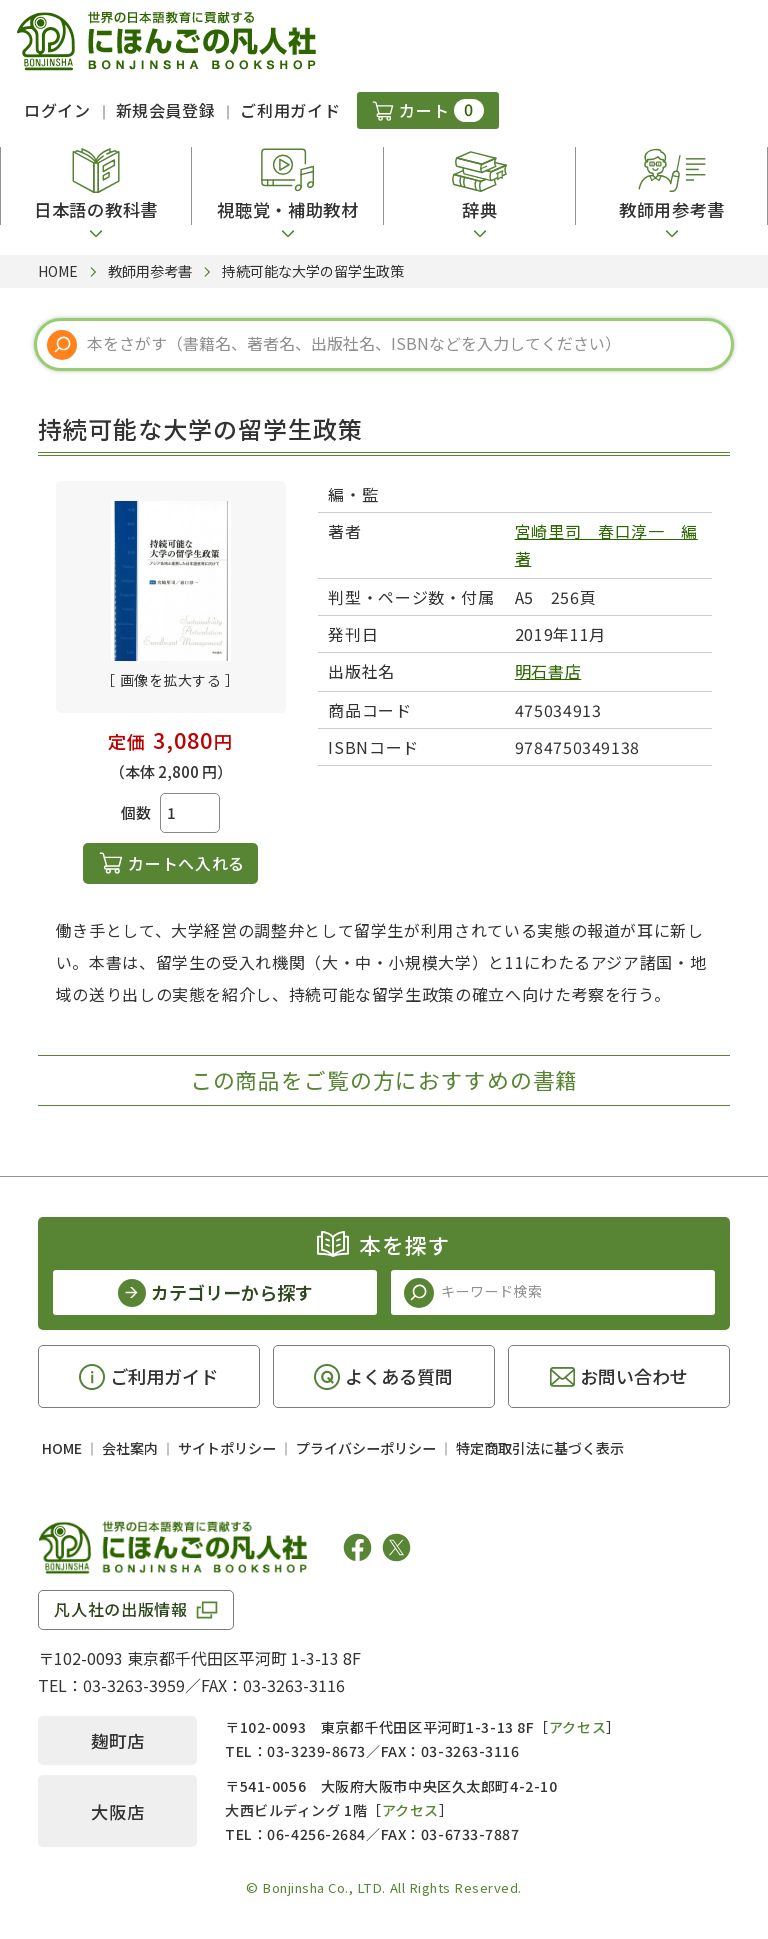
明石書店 (548, 671)
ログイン (57, 110)
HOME (62, 1448)
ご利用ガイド (290, 110)
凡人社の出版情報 (120, 1609)
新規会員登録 (166, 110)
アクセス (577, 1727)
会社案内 (130, 1448)
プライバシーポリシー (366, 1448)
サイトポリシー (227, 1448)
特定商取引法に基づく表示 (540, 1448)
